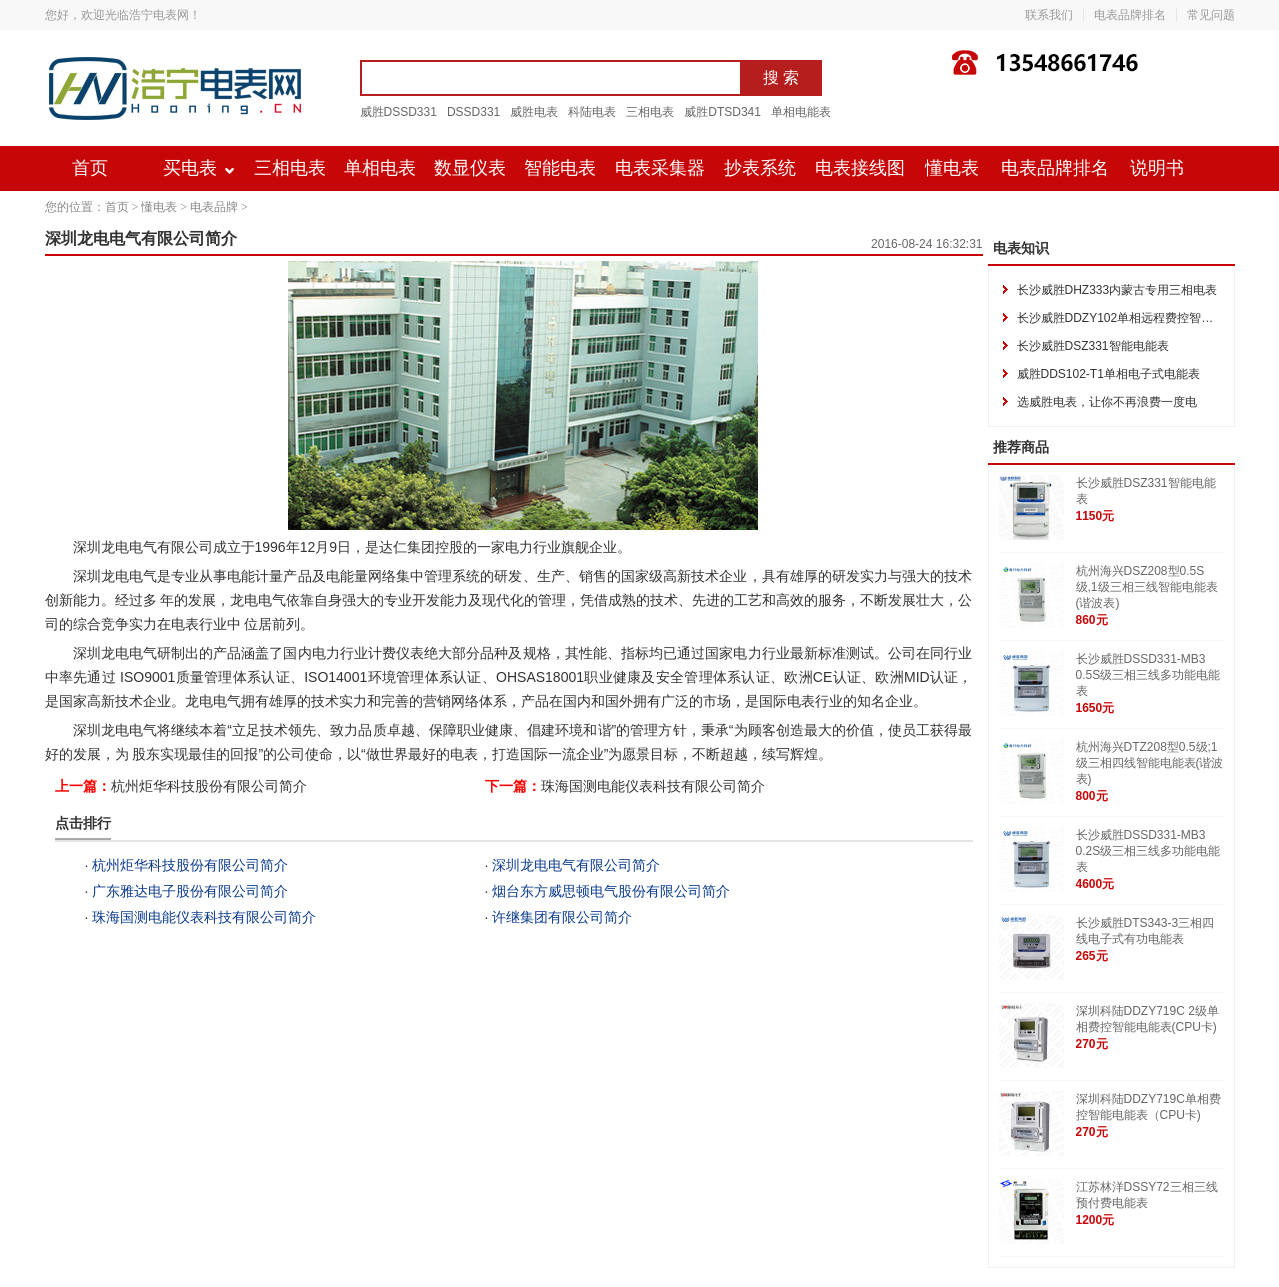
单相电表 (380, 168)
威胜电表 (534, 112)
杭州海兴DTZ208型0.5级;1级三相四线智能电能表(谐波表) (1150, 763)
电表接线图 (860, 168)
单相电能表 (801, 112)
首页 (90, 168)
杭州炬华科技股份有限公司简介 (209, 786)
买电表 (190, 168)
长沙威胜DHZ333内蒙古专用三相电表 (1117, 290)
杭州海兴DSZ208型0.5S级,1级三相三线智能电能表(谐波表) (1147, 587)
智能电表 (560, 168)
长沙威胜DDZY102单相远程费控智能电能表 (1133, 318)
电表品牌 (214, 207)
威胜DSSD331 (398, 112)
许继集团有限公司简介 (562, 917)
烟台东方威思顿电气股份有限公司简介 (611, 891)
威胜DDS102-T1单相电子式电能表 (1108, 374)
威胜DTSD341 (722, 112)
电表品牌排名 (1130, 15)
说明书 (1157, 168)
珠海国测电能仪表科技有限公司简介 (653, 786)
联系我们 (1049, 15)
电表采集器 (660, 168)
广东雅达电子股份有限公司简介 (190, 891)
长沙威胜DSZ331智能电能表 (1093, 346)
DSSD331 (473, 112)
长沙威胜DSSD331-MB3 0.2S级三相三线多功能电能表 (1148, 851)
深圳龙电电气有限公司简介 (576, 865)
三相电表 (650, 112)
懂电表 (952, 168)
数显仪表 (470, 168)
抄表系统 (760, 168)
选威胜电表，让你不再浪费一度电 (1107, 402)
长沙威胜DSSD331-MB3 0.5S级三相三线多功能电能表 (1148, 675)
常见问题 (1211, 15)
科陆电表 (592, 112)
